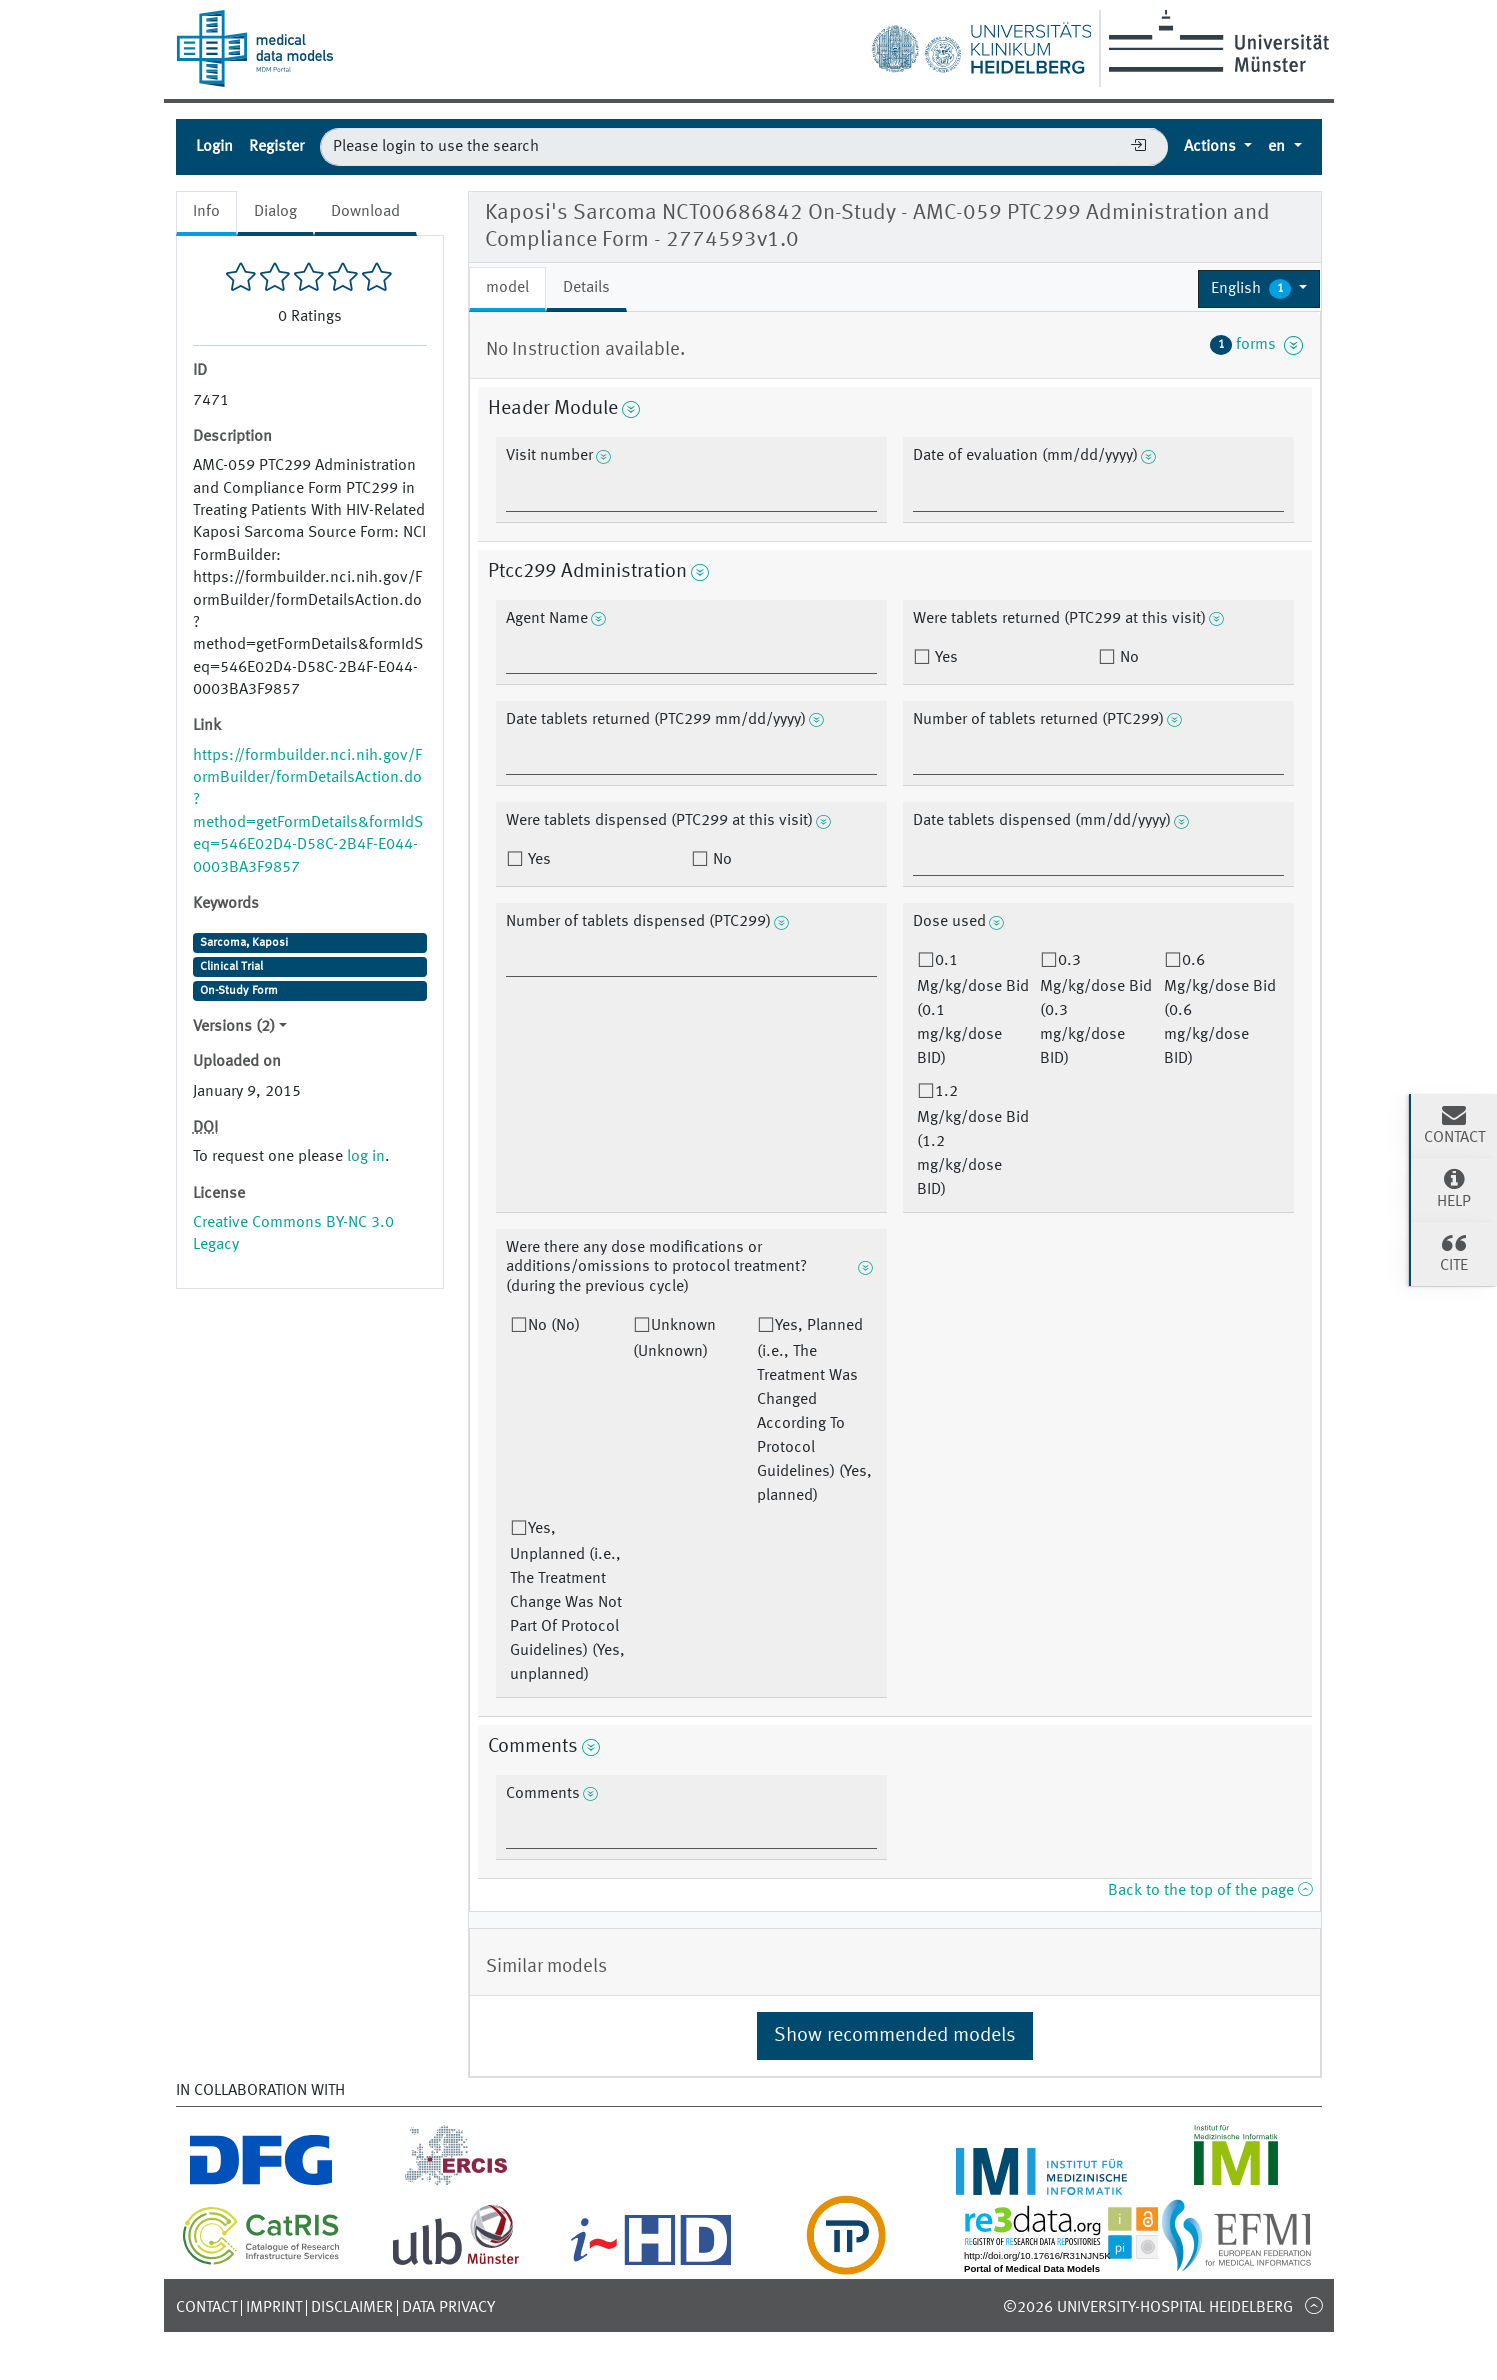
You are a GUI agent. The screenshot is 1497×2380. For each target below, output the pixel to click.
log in (366, 1157)
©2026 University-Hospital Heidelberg (1148, 2308)
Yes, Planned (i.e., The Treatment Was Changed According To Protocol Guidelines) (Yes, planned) (814, 1411)
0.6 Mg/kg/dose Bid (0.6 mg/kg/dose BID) (1220, 1010)
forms (1257, 345)
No (1127, 658)
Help (1454, 1188)
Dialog (275, 212)
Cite (1454, 1252)
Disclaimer (352, 2308)
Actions (1212, 147)
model (507, 288)
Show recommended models (895, 2036)
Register (276, 147)
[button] (1259, 289)
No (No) (554, 1326)
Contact (206, 2308)
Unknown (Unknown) (674, 1339)
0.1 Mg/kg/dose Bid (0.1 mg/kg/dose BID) (973, 1010)
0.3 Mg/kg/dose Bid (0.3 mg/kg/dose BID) (1096, 1010)
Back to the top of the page (1210, 1891)
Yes (944, 658)
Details (586, 288)
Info (206, 212)
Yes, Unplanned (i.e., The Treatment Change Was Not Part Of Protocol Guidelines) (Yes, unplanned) (567, 1602)
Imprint (274, 2308)
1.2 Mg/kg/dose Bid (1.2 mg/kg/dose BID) (973, 1141)
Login (214, 147)
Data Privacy (448, 2308)
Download (365, 212)
